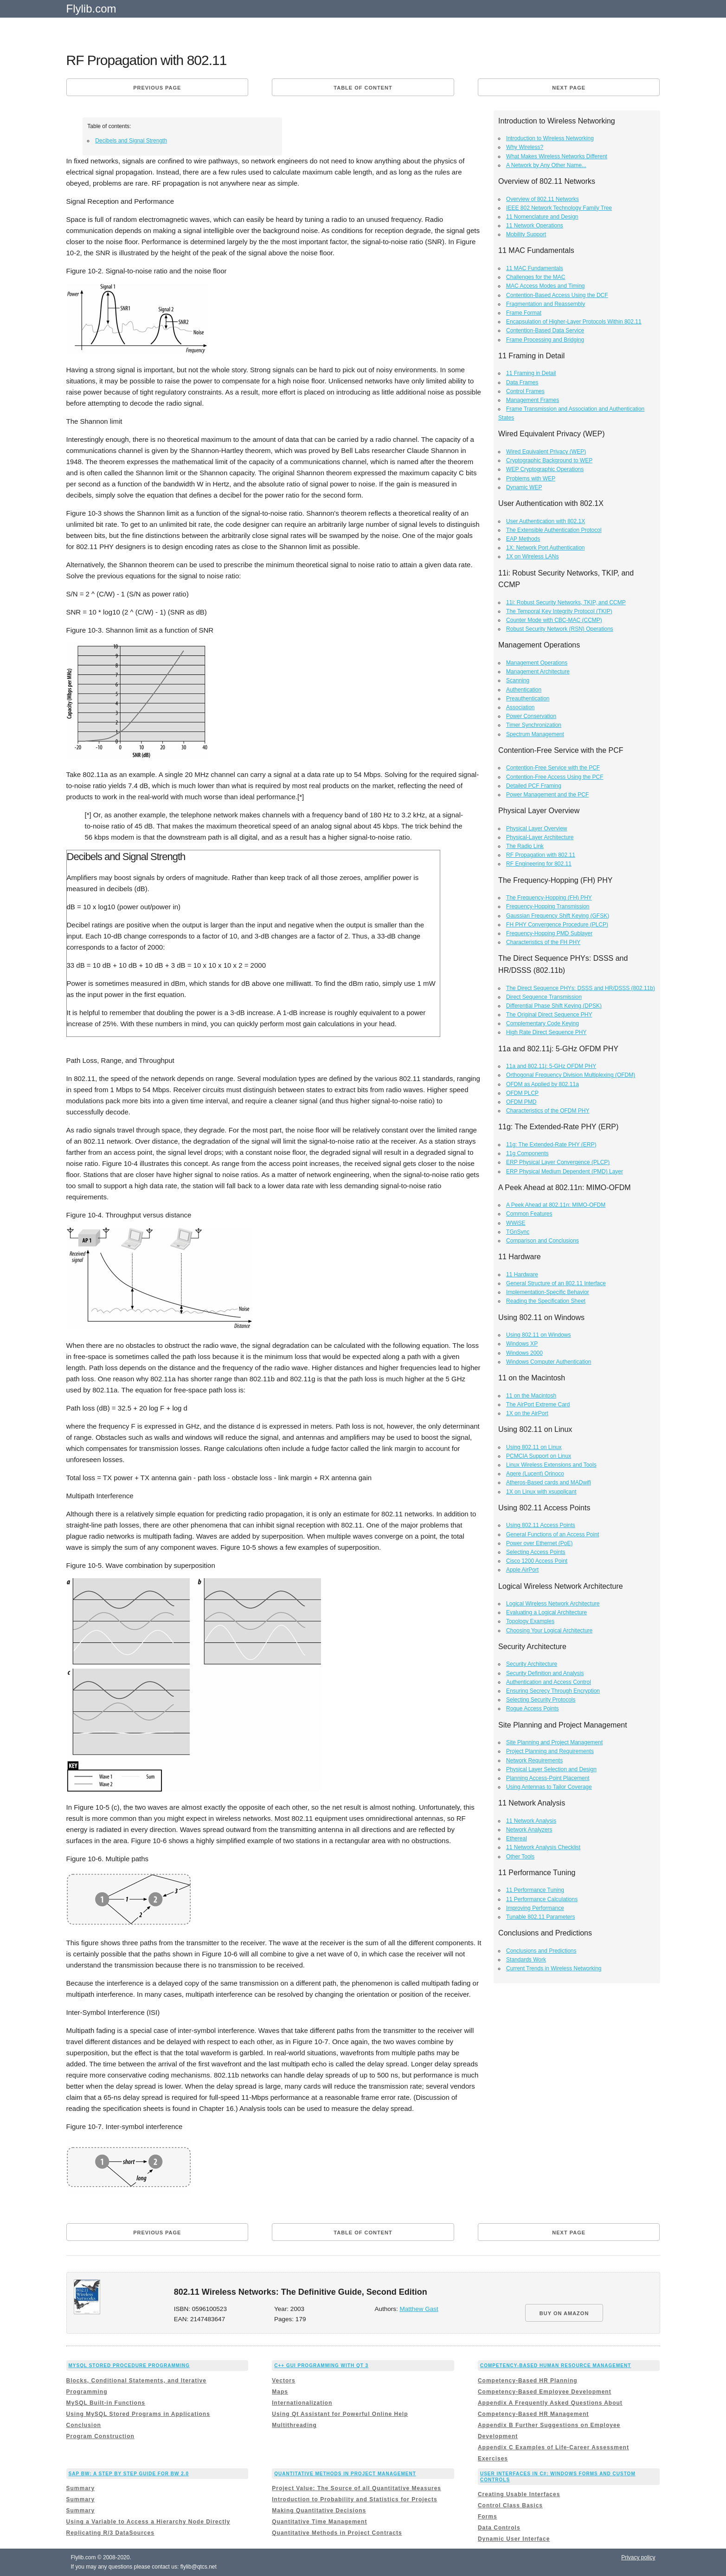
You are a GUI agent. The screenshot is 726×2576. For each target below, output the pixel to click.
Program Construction (100, 2436)
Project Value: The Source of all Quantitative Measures (356, 2488)
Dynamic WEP (524, 487)
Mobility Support (526, 234)
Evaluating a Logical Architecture (546, 1612)
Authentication (523, 689)
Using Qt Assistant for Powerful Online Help (340, 2414)
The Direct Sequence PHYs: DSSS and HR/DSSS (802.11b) (580, 988)
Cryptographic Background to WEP (549, 460)
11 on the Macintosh (531, 1395)
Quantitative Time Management (319, 2521)
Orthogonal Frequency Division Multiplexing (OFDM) (570, 1075)
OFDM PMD (521, 1102)
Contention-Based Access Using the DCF (557, 295)
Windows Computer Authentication (548, 1362)
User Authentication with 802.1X (545, 521)
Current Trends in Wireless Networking (553, 1968)
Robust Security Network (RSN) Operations (559, 629)
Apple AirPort (522, 1569)
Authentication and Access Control (548, 1682)
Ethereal (516, 1838)
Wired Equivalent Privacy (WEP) (546, 451)
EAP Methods (523, 539)
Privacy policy (638, 2557)
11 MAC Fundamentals (534, 268)
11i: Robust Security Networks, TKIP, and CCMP (566, 602)
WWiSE (515, 1223)
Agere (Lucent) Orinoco (535, 1473)
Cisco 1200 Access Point (536, 1561)
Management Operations (536, 663)
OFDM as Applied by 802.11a (542, 1084)
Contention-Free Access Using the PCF (554, 777)
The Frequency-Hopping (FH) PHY (549, 897)
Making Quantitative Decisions (319, 2510)
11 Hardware (522, 1274)
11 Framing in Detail (531, 373)
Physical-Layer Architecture (539, 837)
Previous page (157, 88)
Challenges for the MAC (535, 277)
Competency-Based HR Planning (528, 2380)
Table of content (363, 88)
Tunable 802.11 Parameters (540, 1917)
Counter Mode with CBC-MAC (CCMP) (554, 620)
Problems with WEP (530, 478)
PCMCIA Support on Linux (538, 1456)
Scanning (517, 680)
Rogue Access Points (532, 1708)
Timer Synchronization (533, 725)
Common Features (529, 1213)
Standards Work (526, 1959)
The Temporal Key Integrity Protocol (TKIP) (559, 611)
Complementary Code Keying (542, 1023)
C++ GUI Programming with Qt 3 (321, 2365)
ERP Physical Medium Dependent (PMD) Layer (564, 1171)
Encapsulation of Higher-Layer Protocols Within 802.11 (574, 321)
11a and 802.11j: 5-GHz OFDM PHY (551, 1066)
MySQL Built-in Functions (105, 2403)
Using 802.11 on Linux (533, 1447)
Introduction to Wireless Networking (550, 138)
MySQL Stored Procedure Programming (129, 2365)
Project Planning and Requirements (550, 1751)
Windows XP (522, 1343)
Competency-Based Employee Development (544, 2391)
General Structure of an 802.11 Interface (556, 1283)
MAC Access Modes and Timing (545, 286)
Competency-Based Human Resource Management (555, 2365)
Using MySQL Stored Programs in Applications (138, 2414)
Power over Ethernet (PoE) (539, 1543)
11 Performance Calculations (542, 1899)
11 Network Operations (534, 225)
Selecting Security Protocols (540, 1699)
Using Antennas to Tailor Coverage (549, 1787)
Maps (280, 2391)
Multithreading (294, 2425)
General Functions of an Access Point (552, 1534)
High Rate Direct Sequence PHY (546, 1032)
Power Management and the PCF (547, 794)
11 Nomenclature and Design (542, 217)
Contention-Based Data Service (545, 330)
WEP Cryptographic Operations (545, 469)
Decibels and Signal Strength (131, 140)
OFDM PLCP (522, 1093)
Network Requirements (534, 1760)
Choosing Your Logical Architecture (549, 1630)
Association (520, 707)
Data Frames (522, 382)
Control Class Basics (510, 2505)
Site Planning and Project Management (554, 1742)
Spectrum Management (535, 734)
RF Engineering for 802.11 (539, 864)
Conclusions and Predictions (541, 1951)
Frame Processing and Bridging (545, 340)
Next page (568, 88)
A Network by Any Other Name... (546, 165)
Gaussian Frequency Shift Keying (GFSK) (557, 916)
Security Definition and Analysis (545, 1673)
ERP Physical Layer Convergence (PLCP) (558, 1162)
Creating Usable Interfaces (519, 2494)
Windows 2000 (524, 1353)
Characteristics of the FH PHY (543, 942)
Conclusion (83, 2425)
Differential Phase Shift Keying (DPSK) (554, 1006)
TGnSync (517, 1232)
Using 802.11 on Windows (538, 1335)
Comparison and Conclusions (542, 1240)
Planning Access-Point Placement (547, 1778)
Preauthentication (527, 698)
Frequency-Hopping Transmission (547, 906)
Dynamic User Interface (514, 2539)
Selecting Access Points (535, 1552)
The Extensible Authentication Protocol (553, 530)
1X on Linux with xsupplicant (541, 1492)
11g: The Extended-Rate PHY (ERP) (551, 1144)
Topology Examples (530, 1621)
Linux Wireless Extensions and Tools (551, 1465)
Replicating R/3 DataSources (110, 2533)
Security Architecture (531, 1664)
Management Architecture (538, 671)
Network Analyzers (529, 1829)
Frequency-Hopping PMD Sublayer (549, 933)
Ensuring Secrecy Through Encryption (553, 1691)
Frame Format (523, 313)
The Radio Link (525, 846)
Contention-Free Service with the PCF (553, 767)
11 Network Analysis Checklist (543, 1847)
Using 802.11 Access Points (540, 1525)
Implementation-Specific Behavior (547, 1292)
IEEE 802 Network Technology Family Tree (559, 208)
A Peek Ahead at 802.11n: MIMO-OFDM (555, 1205)
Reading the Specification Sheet (545, 1301)
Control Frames (525, 391)
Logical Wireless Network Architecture (552, 1603)
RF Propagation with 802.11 (540, 855)
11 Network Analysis (531, 1821)
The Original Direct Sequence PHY (549, 1014)
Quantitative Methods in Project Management (345, 2473)
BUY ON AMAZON (564, 2313)
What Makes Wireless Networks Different (556, 156)
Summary (80, 2488)
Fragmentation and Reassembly (545, 304)
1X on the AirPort (527, 1413)
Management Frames (532, 400)
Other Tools (520, 1856)
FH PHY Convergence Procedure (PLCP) (557, 924)
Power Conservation (531, 716)
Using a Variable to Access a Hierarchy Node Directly (148, 2521)
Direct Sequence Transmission (544, 997)
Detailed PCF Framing (533, 786)
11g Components (527, 1153)
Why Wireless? (524, 147)
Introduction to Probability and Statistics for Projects (354, 2499)
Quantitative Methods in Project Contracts (337, 2533)
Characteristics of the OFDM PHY (547, 1110)
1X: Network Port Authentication (545, 547)
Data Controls (499, 2527)
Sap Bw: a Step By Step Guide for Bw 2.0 (129, 2473)
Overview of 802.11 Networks (542, 199)
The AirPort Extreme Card (538, 1404)
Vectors (283, 2380)
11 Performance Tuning (535, 1890)
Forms (487, 2516)
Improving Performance (535, 1908)
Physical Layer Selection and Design (551, 1769)
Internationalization (302, 2403)
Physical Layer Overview (536, 828)
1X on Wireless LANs (532, 556)
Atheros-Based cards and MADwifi (548, 1482)
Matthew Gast (418, 2308)
